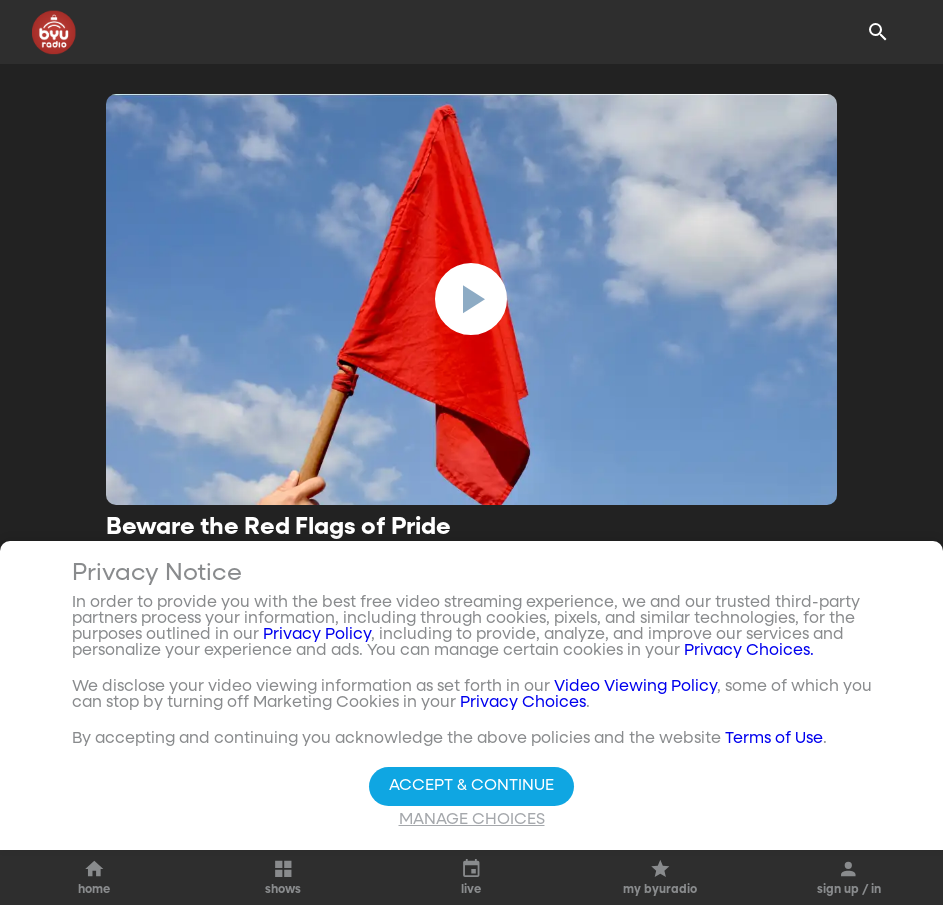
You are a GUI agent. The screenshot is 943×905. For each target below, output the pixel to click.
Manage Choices (472, 820)
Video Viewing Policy (635, 687)
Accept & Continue (471, 786)
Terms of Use (774, 739)
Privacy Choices (523, 703)
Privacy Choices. (749, 651)
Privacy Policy (317, 635)
